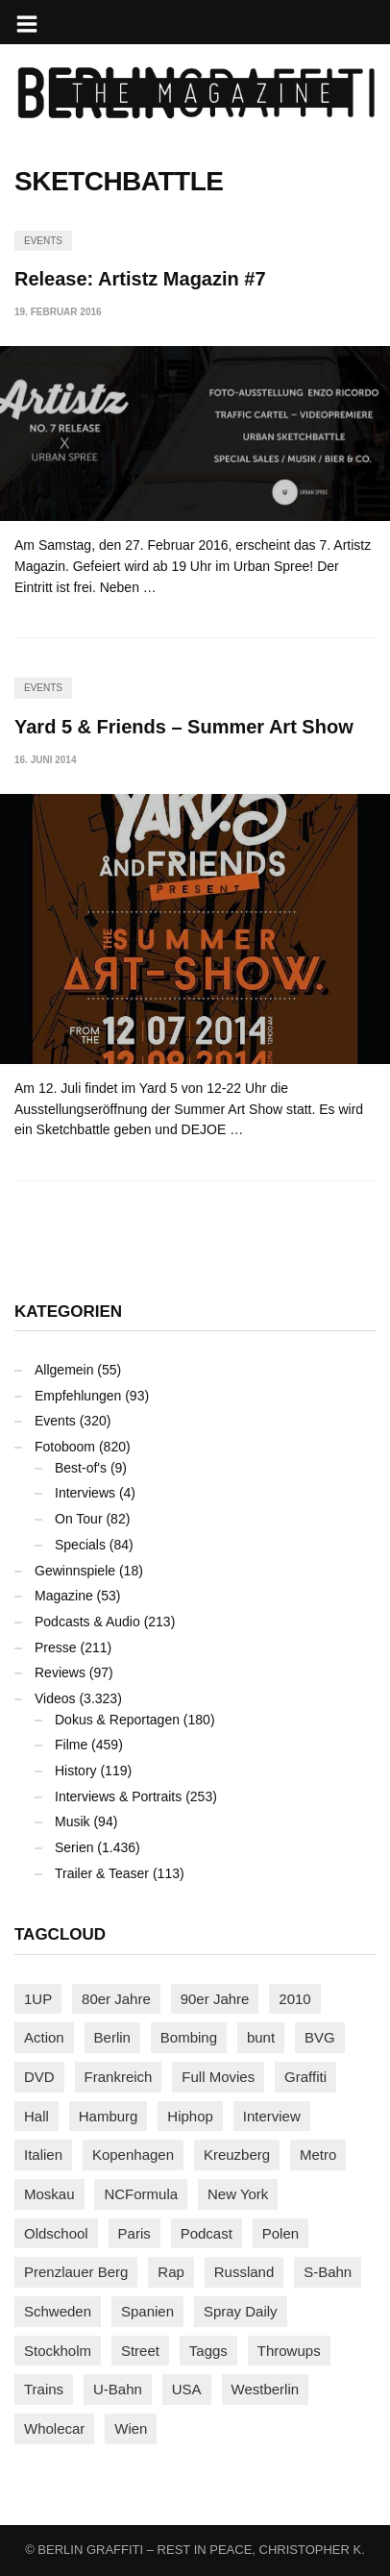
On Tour (79, 1518)
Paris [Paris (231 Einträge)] (134, 2233)
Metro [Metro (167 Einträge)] (318, 2154)
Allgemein (64, 1369)
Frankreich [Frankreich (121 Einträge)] (119, 2076)
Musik (72, 1821)
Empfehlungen (78, 1395)
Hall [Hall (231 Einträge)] (36, 2116)
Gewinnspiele (75, 1570)
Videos (55, 1698)
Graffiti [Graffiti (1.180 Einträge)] (305, 2076)
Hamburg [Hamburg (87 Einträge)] (108, 2116)
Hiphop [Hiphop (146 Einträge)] (190, 2116)
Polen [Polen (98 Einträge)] (280, 2233)
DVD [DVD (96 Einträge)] (39, 2076)
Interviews (85, 1492)
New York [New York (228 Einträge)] (237, 2194)
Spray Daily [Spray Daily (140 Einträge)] (241, 2311)
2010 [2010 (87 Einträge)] (294, 1999)
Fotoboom (65, 1446)
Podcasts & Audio (87, 1621)
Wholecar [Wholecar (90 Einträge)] (54, 2428)
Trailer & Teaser (102, 1873)
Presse (56, 1647)
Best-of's (81, 1467)
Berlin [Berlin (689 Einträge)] (112, 2037)
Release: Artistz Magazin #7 (140, 278)
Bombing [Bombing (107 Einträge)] (188, 2037)
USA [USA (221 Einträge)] (187, 2389)
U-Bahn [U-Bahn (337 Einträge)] (117, 2389)
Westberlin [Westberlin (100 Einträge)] (266, 2389)
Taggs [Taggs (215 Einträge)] (208, 2350)
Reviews (60, 1672)
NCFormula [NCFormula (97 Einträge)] (141, 2194)
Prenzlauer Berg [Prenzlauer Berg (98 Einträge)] (76, 2272)
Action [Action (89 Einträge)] (44, 2037)
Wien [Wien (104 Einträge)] (130, 2428)
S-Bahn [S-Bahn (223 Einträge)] (328, 2272)
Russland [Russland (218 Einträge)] (244, 2272)
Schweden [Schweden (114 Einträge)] (57, 2311)
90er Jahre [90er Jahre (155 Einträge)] (215, 1999)
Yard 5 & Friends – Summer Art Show (183, 726)
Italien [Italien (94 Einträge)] (43, 2154)
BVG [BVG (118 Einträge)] (320, 2037)
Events (43, 240)
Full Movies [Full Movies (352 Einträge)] (218, 2076)
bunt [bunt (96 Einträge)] (261, 2037)
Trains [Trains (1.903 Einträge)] (43, 2389)
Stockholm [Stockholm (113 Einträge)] (57, 2350)
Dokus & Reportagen (117, 1719)
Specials (80, 1544)
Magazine (64, 1595)
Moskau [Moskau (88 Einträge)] (49, 2194)
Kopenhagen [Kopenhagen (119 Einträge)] (133, 2154)
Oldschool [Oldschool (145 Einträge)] (56, 2233)
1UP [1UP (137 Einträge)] (38, 1999)
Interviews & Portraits (118, 1796)
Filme (71, 1744)
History (76, 1770)
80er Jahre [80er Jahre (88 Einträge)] (116, 1999)
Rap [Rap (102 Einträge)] (171, 2272)
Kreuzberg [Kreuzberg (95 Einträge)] (237, 2154)
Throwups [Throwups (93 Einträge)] (289, 2350)
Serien (74, 1847)
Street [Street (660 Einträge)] (140, 2350)
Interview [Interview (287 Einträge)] (272, 2116)
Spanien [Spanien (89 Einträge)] (147, 2311)
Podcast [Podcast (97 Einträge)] (206, 2233)
